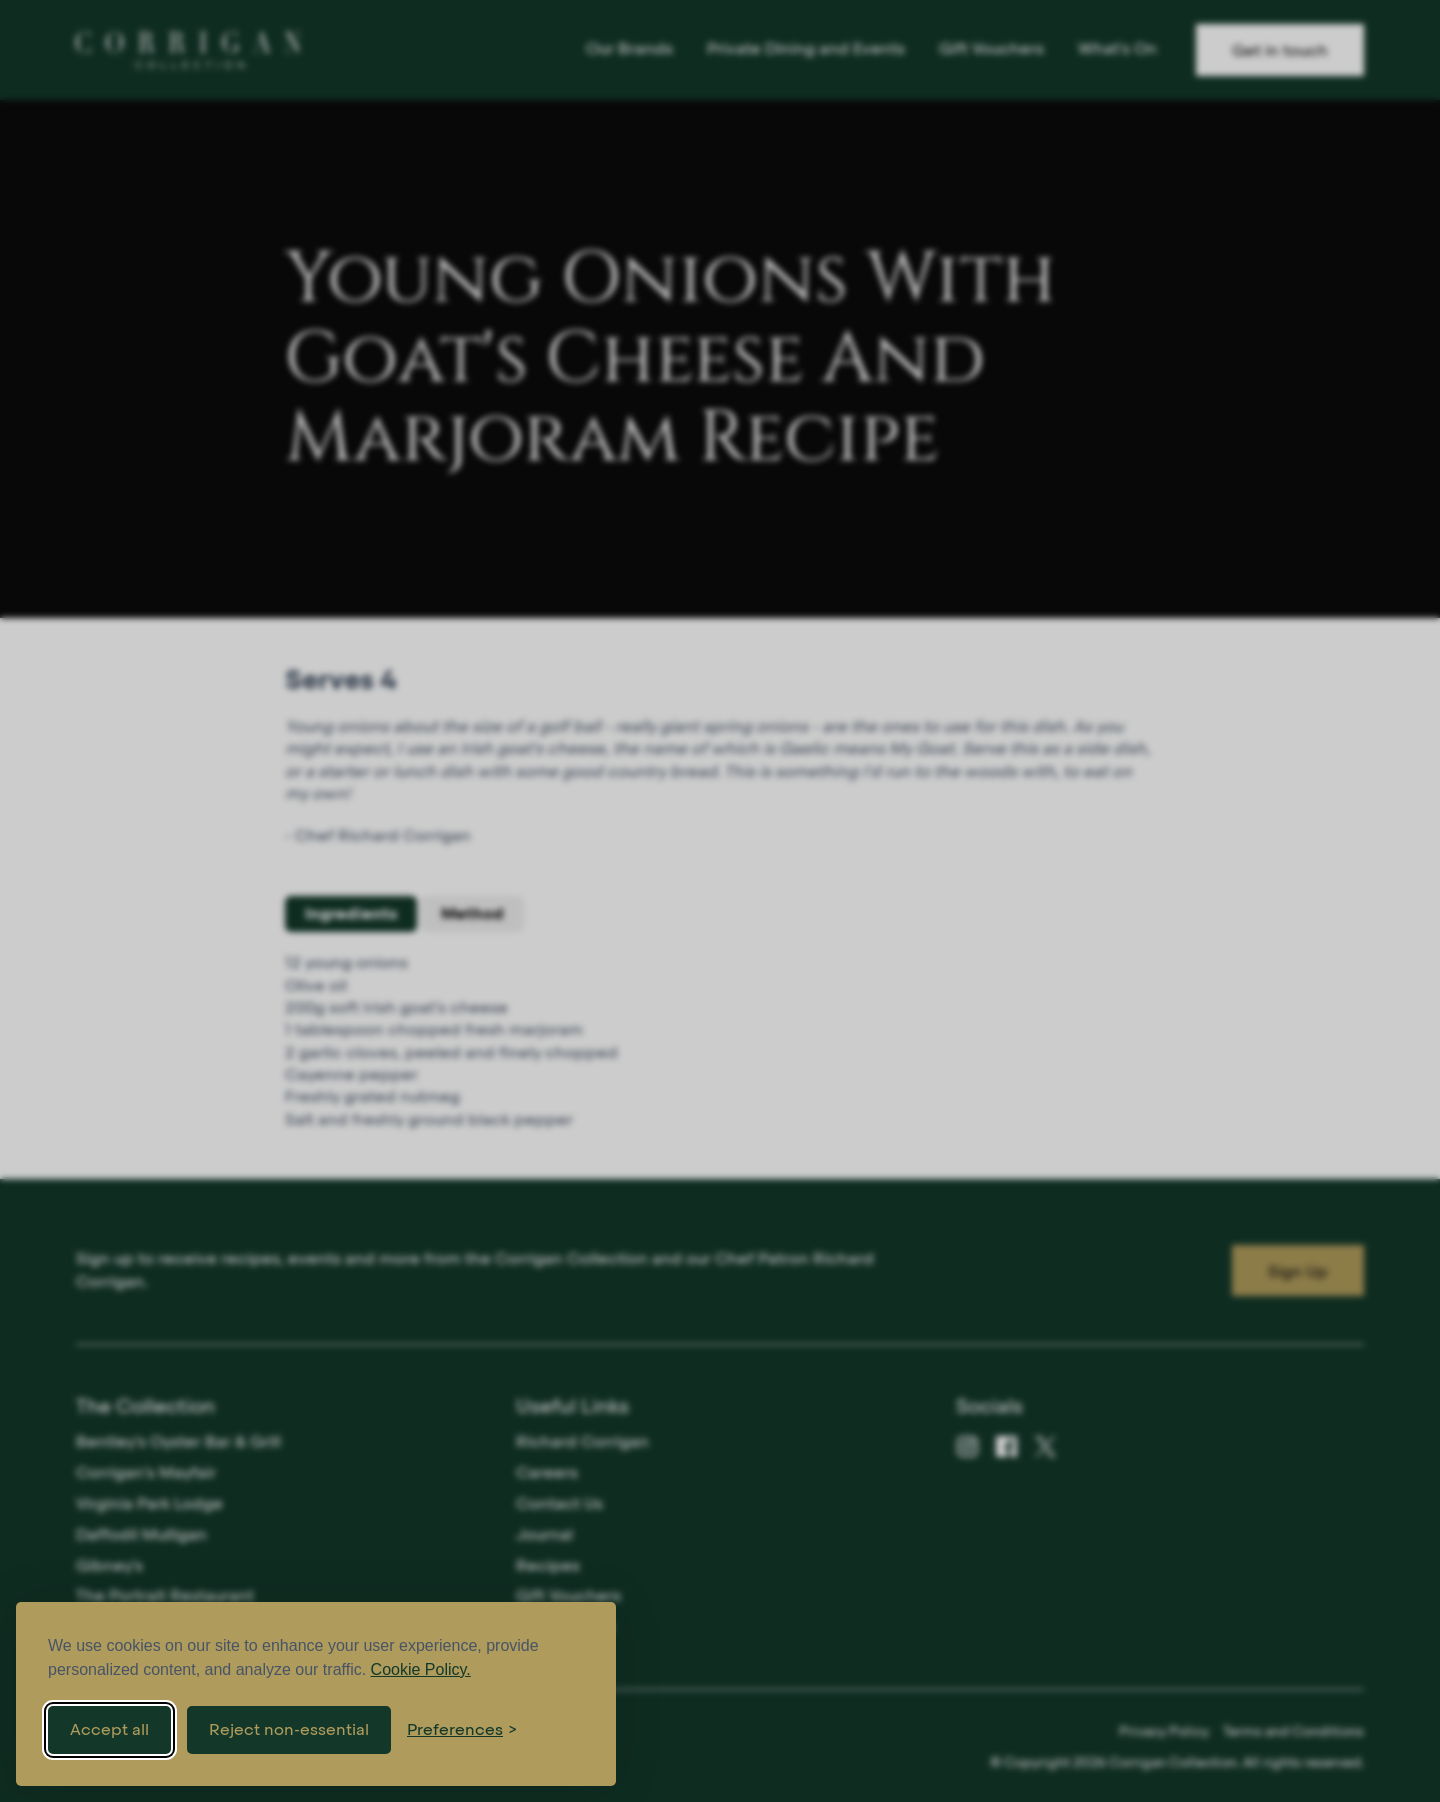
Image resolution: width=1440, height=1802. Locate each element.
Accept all (109, 1729)
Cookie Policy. (421, 1669)
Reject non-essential (289, 1729)
